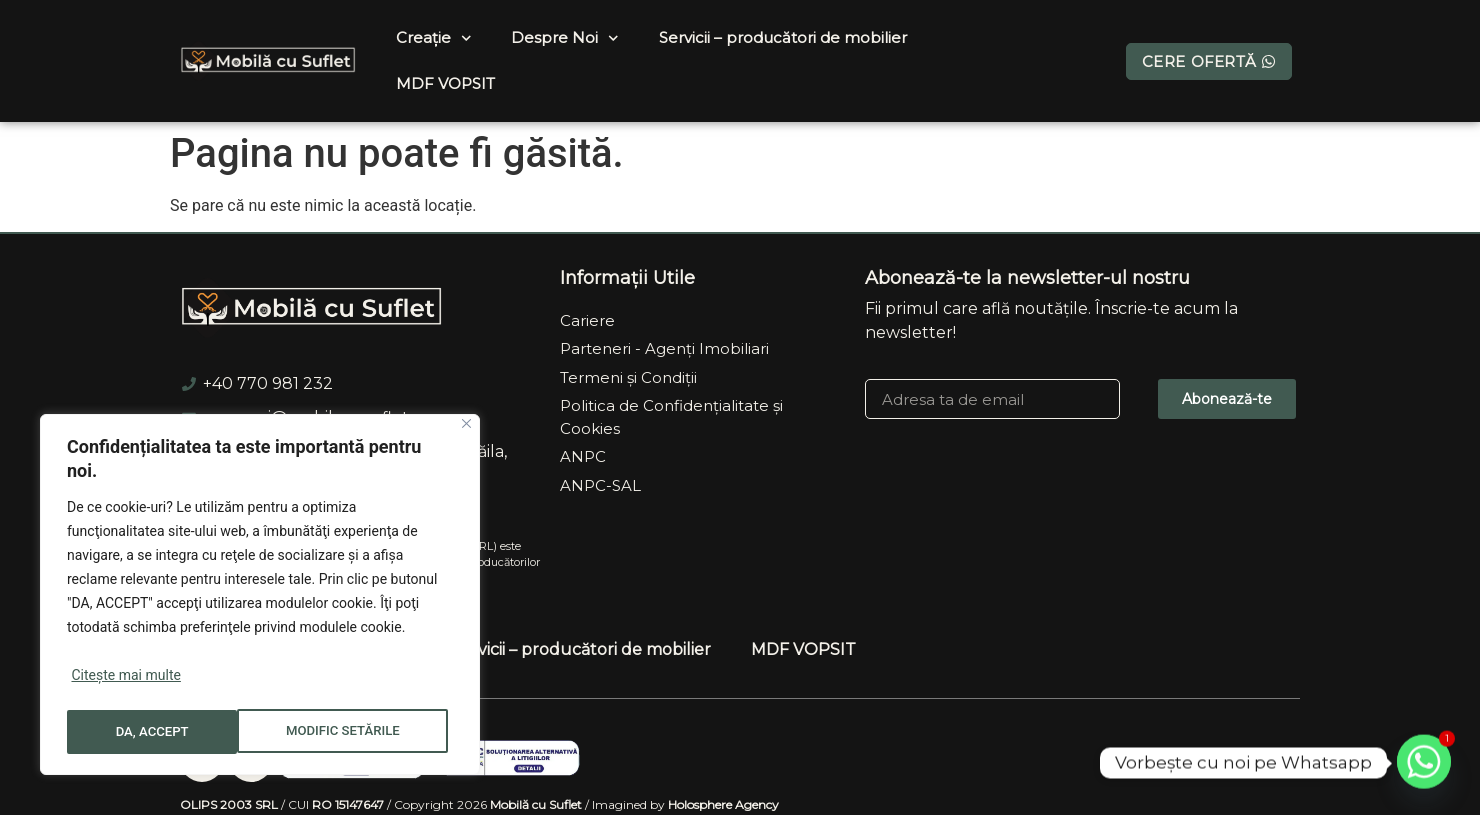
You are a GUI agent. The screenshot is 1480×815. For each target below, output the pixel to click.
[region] (260, 598)
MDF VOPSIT (445, 83)
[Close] (466, 430)
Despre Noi (565, 38)
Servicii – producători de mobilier (783, 37)
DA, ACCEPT (370, 732)
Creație (434, 38)
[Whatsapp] (1424, 763)
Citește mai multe (125, 682)
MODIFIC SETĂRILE (172, 732)
